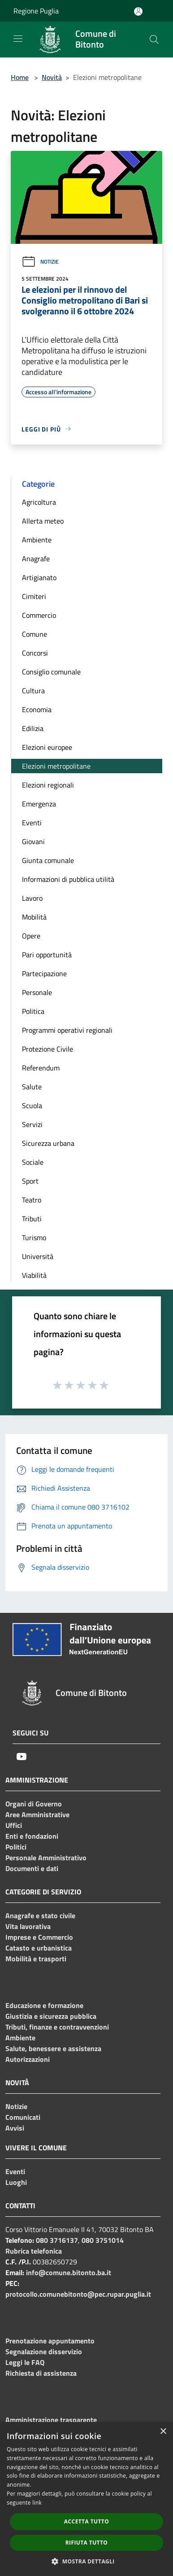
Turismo (34, 1237)
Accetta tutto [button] (86, 2521)
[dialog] (86, 2499)
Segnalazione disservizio (43, 2351)
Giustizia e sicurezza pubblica (50, 2016)
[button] (86, 2561)
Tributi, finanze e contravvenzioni (57, 2026)
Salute (32, 1086)
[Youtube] (21, 1757)
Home (20, 77)
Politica (33, 1011)
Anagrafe (36, 558)
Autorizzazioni (27, 2059)
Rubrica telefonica (33, 2251)
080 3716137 (57, 2240)
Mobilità (34, 917)
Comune (34, 634)
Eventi (32, 822)
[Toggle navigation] (18, 38)
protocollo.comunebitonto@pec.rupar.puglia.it (78, 2294)
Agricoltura (39, 502)
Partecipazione (44, 973)
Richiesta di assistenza (41, 2373)
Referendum (41, 1067)
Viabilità (34, 1275)
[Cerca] (154, 39)
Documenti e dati (31, 1868)
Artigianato (39, 577)
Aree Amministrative (37, 1814)
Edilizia (32, 728)
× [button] (163, 2431)
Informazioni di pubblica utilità (68, 879)
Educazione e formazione (44, 2005)
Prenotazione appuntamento (50, 2340)
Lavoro (32, 898)
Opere (31, 935)
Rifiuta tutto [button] (86, 2542)
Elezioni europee (47, 747)
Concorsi (35, 652)
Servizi (32, 1124)
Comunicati (22, 2117)
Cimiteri (34, 596)
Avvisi (14, 2127)
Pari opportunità (47, 954)
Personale (37, 992)
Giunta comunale (48, 860)
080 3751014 (103, 2240)
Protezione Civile (47, 1049)
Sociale (32, 1162)
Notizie (40, 261)
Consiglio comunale (51, 671)
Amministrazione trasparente (51, 2419)
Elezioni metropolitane (56, 766)
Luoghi (16, 2182)
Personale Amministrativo (45, 1857)
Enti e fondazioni (31, 1836)
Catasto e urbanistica (38, 1947)
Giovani (33, 841)
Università (37, 1256)
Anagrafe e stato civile (40, 1915)
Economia (37, 709)
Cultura (33, 690)
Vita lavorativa (28, 1926)
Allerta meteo (43, 520)
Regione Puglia (36, 10)
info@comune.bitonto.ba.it (68, 2272)
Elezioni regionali (48, 784)
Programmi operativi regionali (67, 1030)
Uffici (13, 1825)
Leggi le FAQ (24, 2362)
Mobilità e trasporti (35, 1958)
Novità (52, 77)
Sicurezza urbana (48, 1143)
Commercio (39, 615)
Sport (30, 1181)
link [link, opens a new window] (37, 2502)
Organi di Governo (33, 1803)
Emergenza (39, 803)
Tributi (32, 1218)
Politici (15, 1846)
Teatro (31, 1199)
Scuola (32, 1105)
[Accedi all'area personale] (138, 11)
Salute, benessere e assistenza (53, 2048)
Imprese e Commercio (39, 1937)
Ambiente (37, 539)
